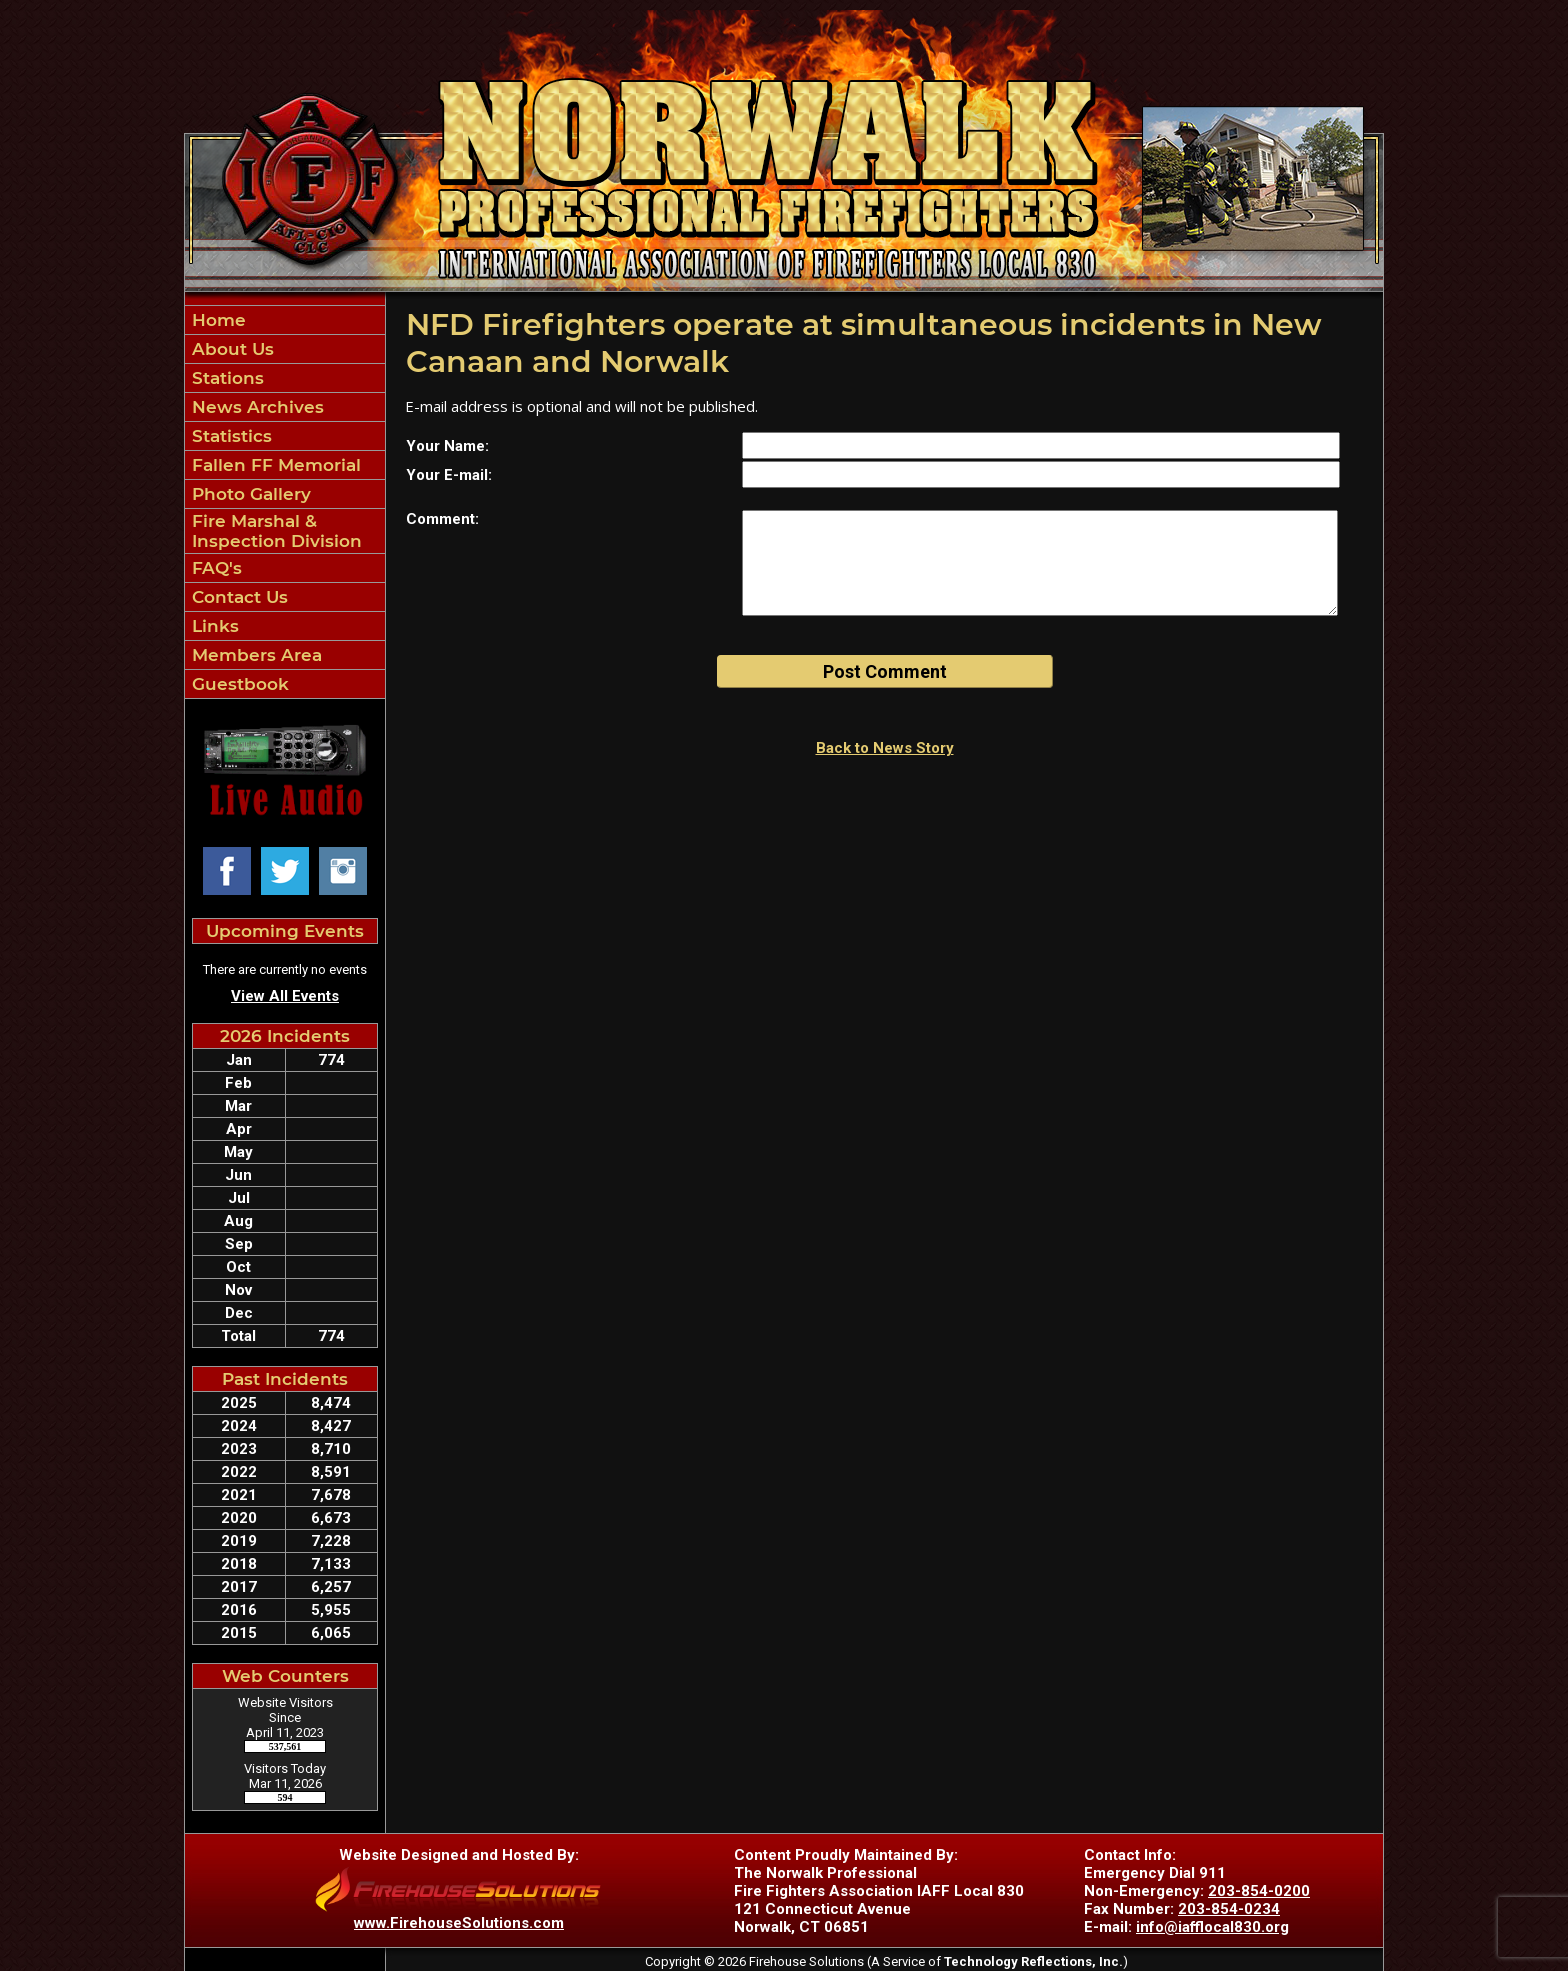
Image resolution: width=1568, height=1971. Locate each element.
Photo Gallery (249, 494)
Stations (225, 378)
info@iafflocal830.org (1212, 1927)
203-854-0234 (1229, 1909)
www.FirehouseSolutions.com (459, 1923)
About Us (230, 349)
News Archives (255, 407)
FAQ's (214, 568)
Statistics (229, 436)
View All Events (285, 996)
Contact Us (237, 597)
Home (216, 320)
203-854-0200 (1259, 1891)
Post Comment (885, 671)
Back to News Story (885, 748)
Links (213, 626)
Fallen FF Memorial (274, 465)
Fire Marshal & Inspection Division (274, 531)
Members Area (254, 655)
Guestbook (238, 684)
